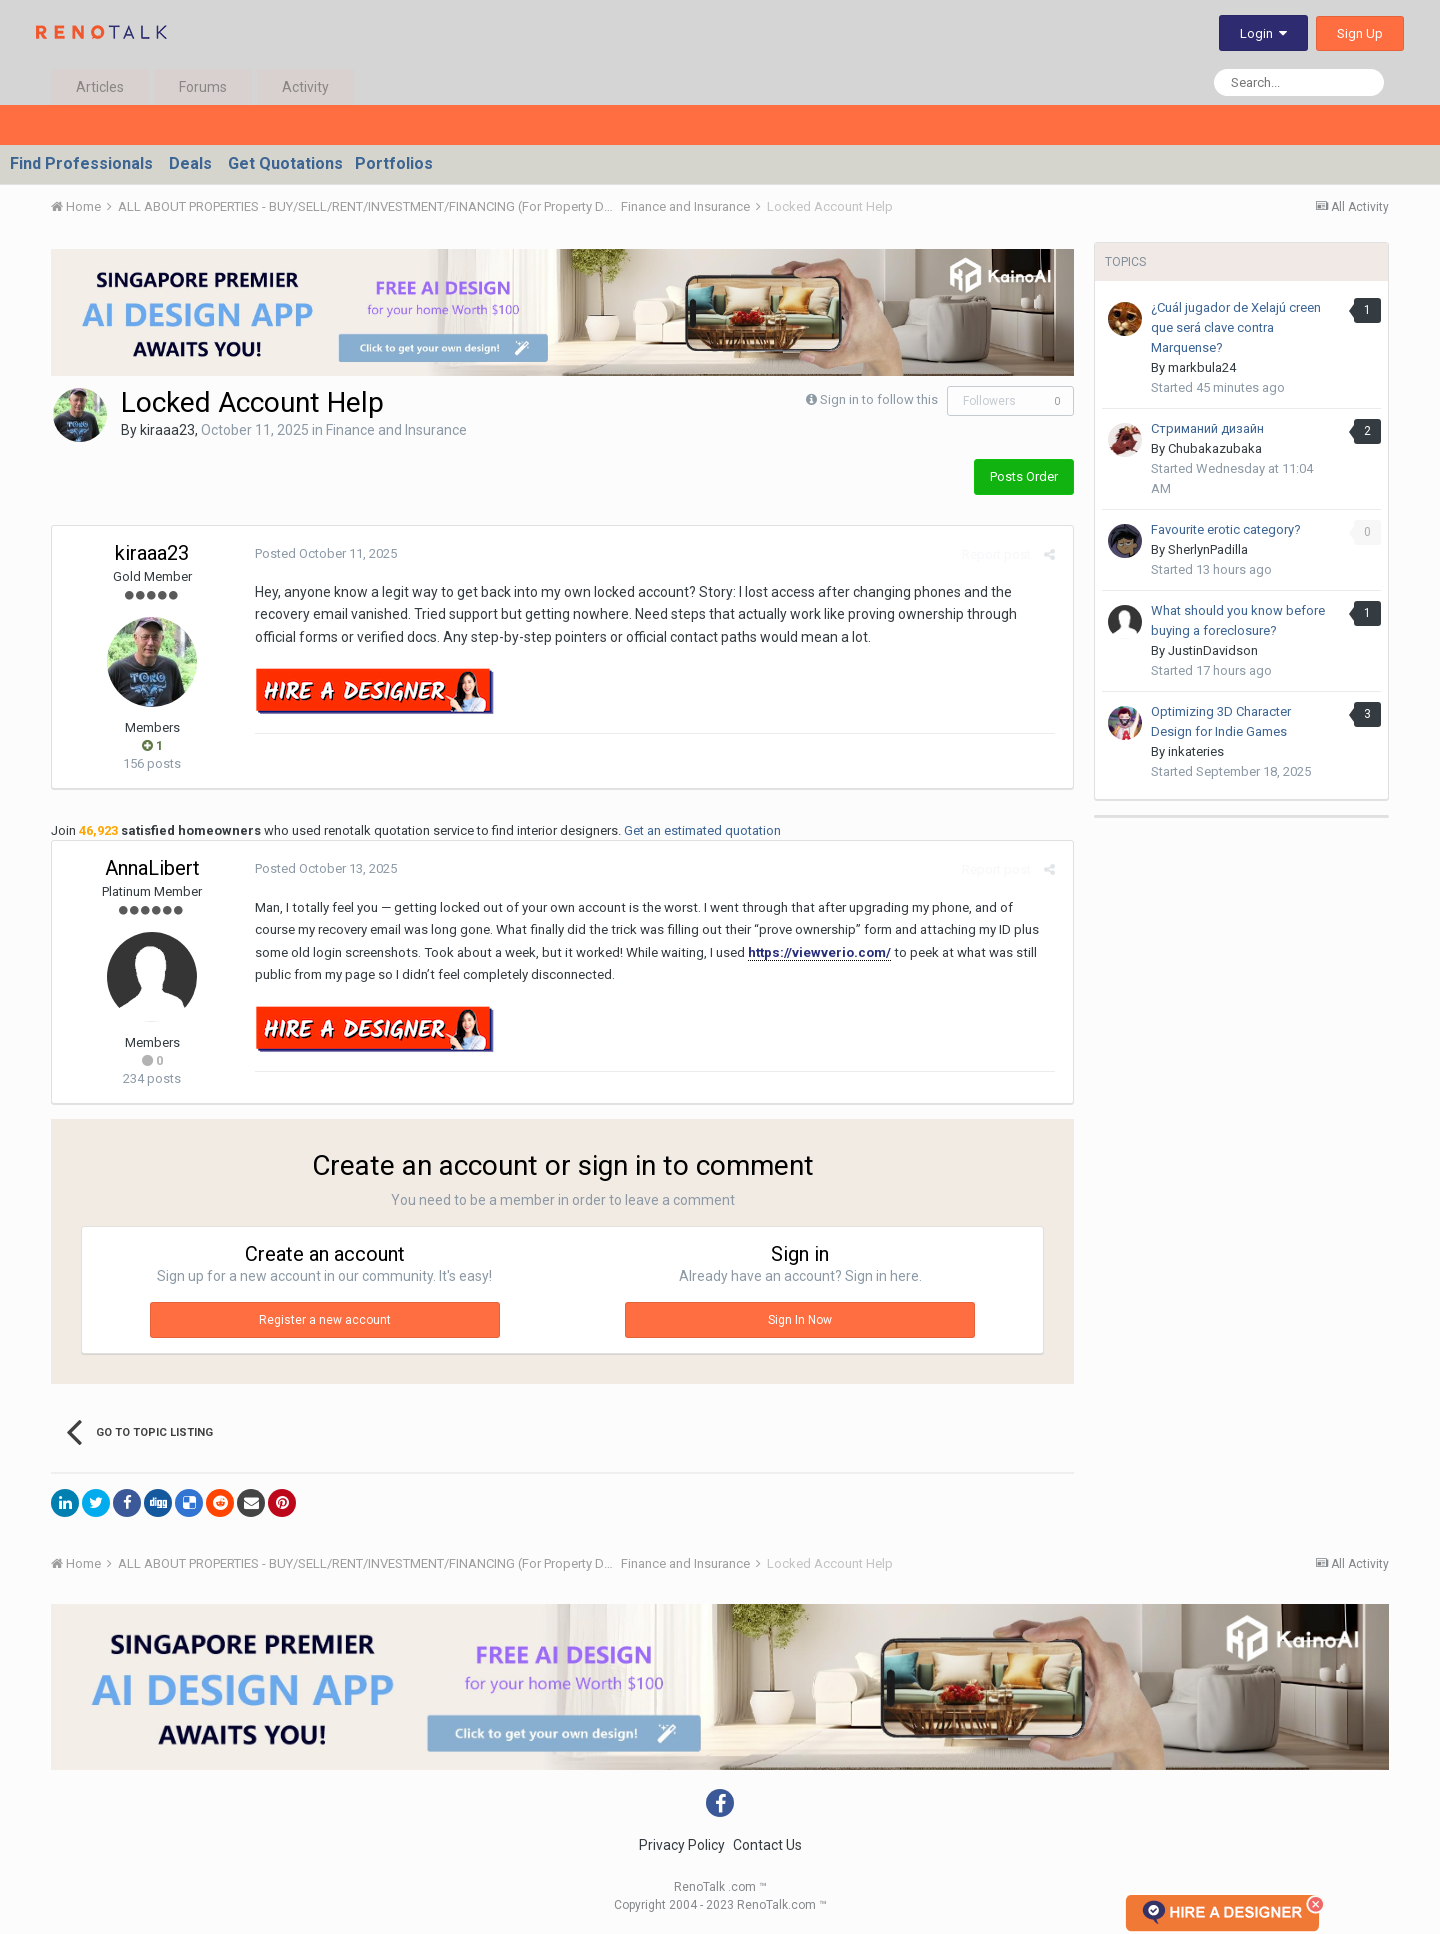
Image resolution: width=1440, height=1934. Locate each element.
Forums (203, 87)
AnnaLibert (152, 868)
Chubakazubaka (1215, 448)
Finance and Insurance (396, 430)
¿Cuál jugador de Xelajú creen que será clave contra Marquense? (1236, 327)
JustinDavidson (1213, 650)
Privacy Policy (682, 1845)
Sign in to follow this (879, 399)
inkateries (1196, 751)
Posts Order (1024, 476)
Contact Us (767, 1845)
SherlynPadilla (1208, 549)
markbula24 (1202, 367)
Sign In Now (800, 1320)
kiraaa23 (167, 430)
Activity (305, 87)
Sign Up (1360, 33)
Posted (323, 553)
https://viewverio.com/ (758, 952)
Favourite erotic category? (1226, 529)
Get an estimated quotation (702, 830)
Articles (100, 87)
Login (1263, 33)
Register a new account (325, 1320)
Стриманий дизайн (1207, 428)
